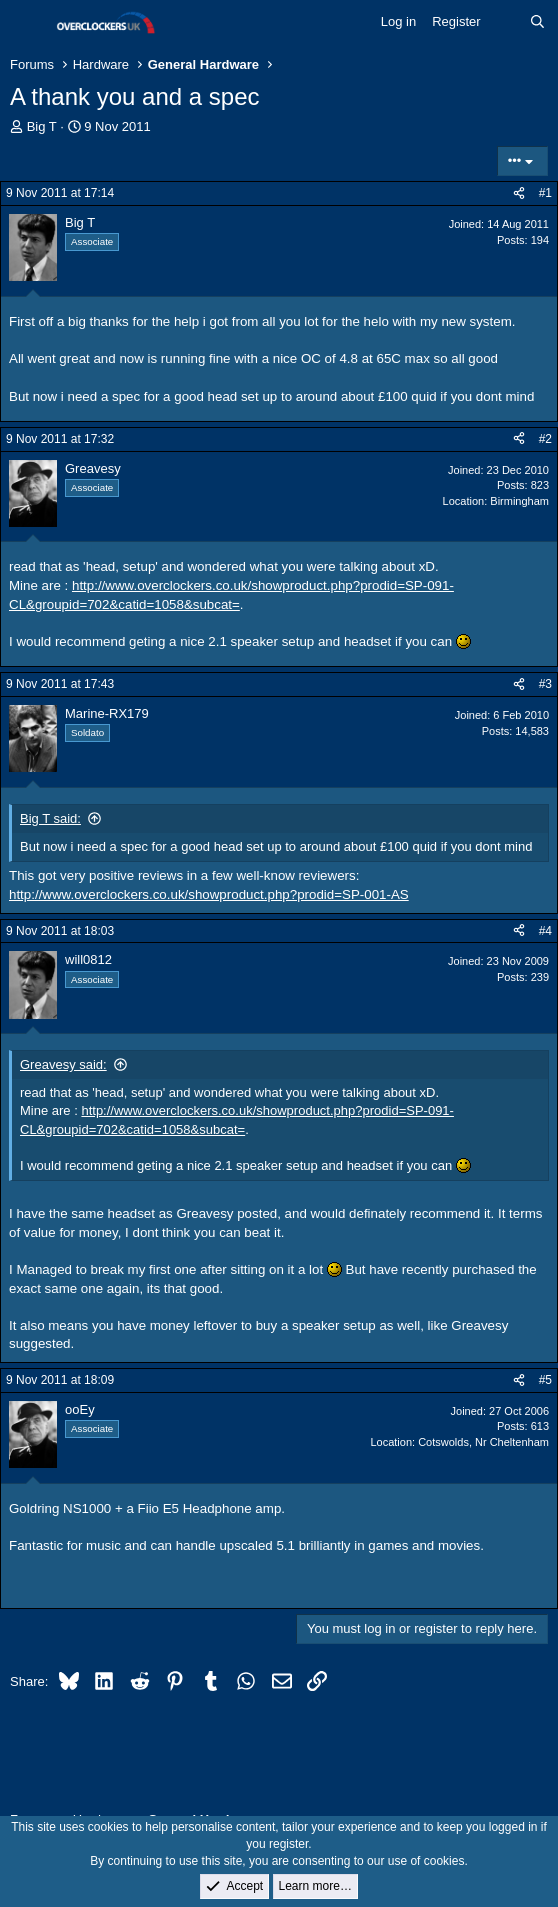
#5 (545, 1380)
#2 (545, 439)
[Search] (537, 22)
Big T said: (50, 818)
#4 (545, 931)
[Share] (519, 193)
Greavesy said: (63, 1064)
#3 (545, 684)
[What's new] (505, 22)
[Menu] (27, 23)
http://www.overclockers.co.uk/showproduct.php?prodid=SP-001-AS (209, 894)
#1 (545, 193)
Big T (42, 126)
